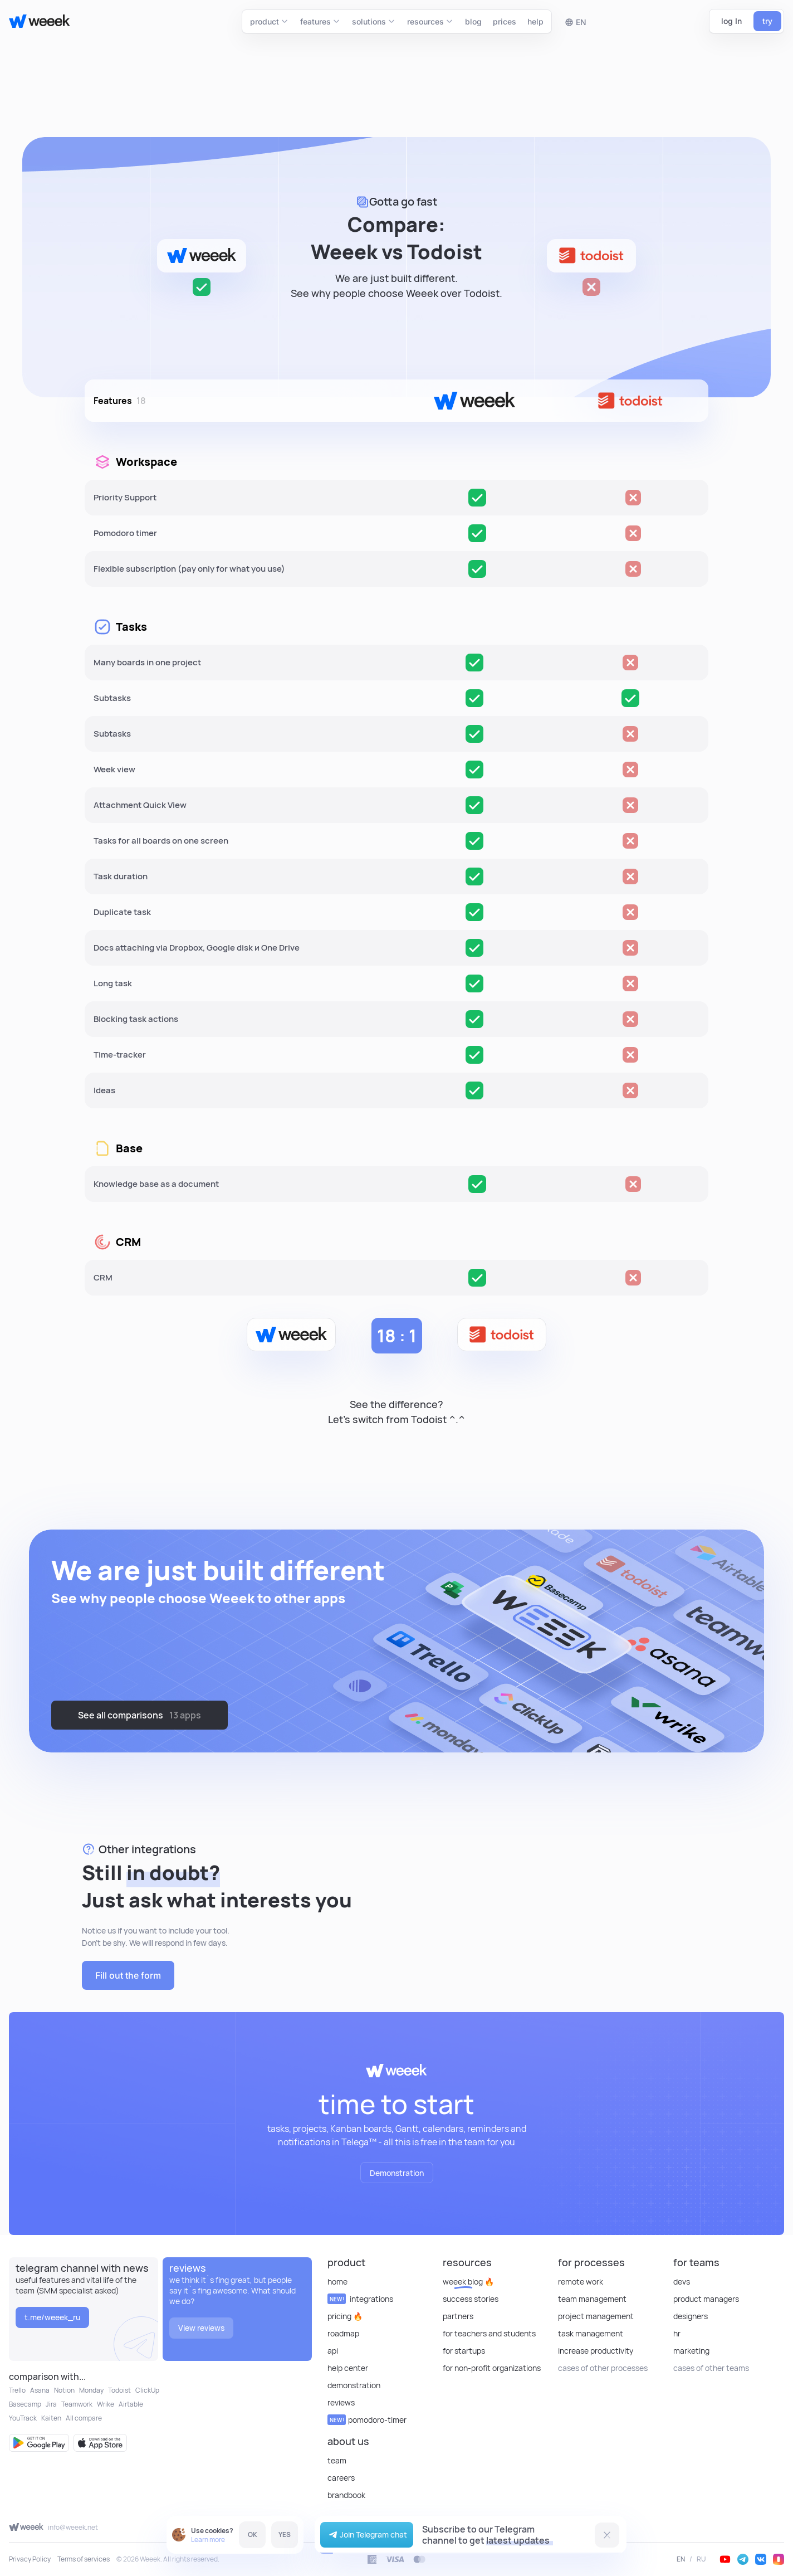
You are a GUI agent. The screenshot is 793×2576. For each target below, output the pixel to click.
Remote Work (580, 2281)
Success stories (470, 2298)
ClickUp (147, 2390)
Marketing (691, 2350)
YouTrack (23, 2418)
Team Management (592, 2298)
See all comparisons (139, 1715)
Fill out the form (126, 1975)
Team (336, 2460)
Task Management (590, 2333)
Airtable (131, 2404)
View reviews (201, 2327)
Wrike (105, 2404)
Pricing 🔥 (345, 2316)
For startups (464, 2350)
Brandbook (346, 2495)
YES (284, 2534)
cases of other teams (711, 2368)
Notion (64, 2390)
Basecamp (25, 2404)
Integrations (360, 2298)
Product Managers (706, 2298)
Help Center (347, 2368)
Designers (690, 2316)
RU (701, 2559)
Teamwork (76, 2404)
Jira (51, 2404)
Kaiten (51, 2418)
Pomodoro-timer (367, 2419)
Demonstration (397, 2173)
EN (681, 2559)
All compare (84, 2418)
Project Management (596, 2316)
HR (677, 2333)
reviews (341, 2402)
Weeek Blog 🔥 (468, 2281)
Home (337, 2281)
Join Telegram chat (366, 2534)
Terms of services (83, 2559)
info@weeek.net (73, 2527)
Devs (681, 2281)
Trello (17, 2390)
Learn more (208, 2539)
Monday (91, 2390)
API (332, 2350)
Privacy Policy (30, 2559)
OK (252, 2534)
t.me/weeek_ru (52, 2317)
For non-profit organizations (492, 2368)
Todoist (119, 2390)
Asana (40, 2390)
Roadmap (343, 2333)
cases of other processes (603, 2368)
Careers (341, 2477)
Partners (458, 2316)
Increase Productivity (595, 2350)
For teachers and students (489, 2333)
